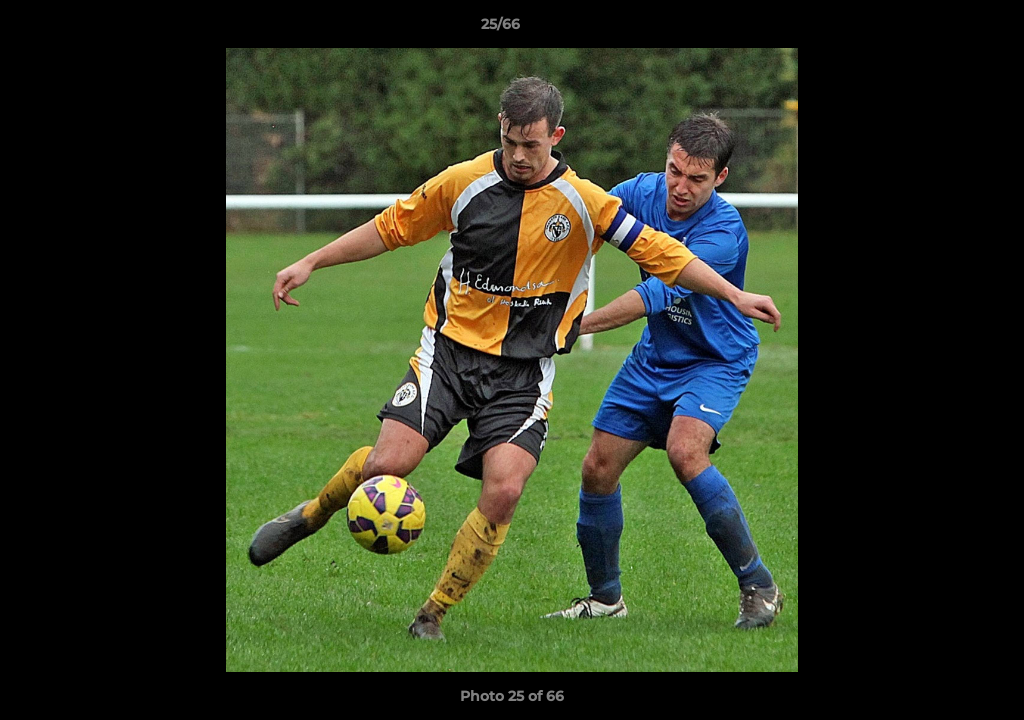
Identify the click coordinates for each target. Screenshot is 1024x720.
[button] (940, 29)
